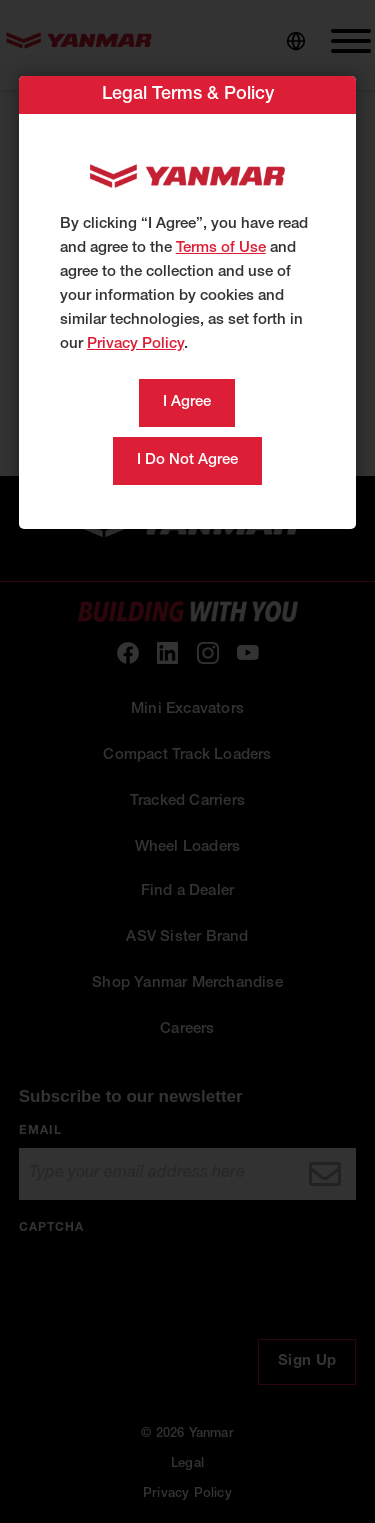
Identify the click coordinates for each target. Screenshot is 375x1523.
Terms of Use (221, 248)
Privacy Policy (135, 344)
